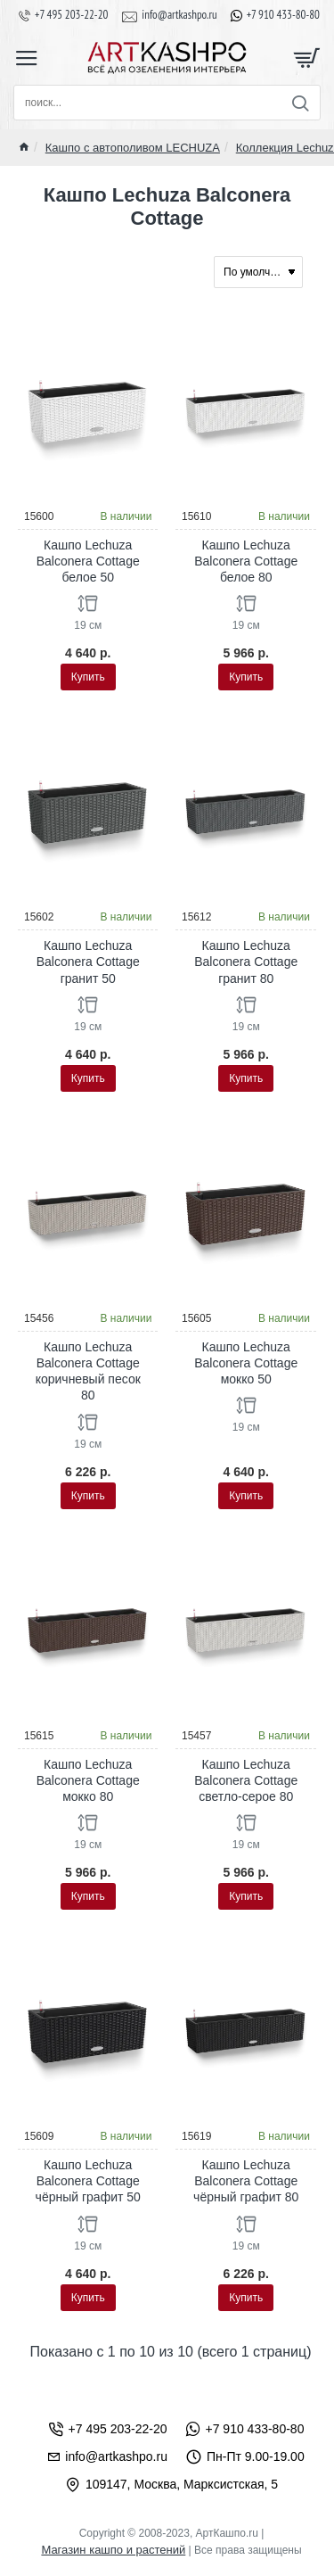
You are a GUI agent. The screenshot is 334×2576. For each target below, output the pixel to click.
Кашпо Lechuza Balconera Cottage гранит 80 (245, 961)
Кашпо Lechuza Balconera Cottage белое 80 (245, 561)
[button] (88, 677)
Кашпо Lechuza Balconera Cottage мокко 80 (88, 1780)
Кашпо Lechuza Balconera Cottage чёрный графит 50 (88, 2181)
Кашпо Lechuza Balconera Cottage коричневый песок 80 (88, 1371)
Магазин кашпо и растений (113, 2549)
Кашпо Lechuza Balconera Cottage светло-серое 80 (245, 1780)
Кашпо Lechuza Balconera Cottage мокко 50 (245, 1363)
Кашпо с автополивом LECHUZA (132, 147)
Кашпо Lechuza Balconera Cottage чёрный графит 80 (245, 2181)
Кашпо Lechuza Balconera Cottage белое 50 (88, 561)
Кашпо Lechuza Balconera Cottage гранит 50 (88, 961)
